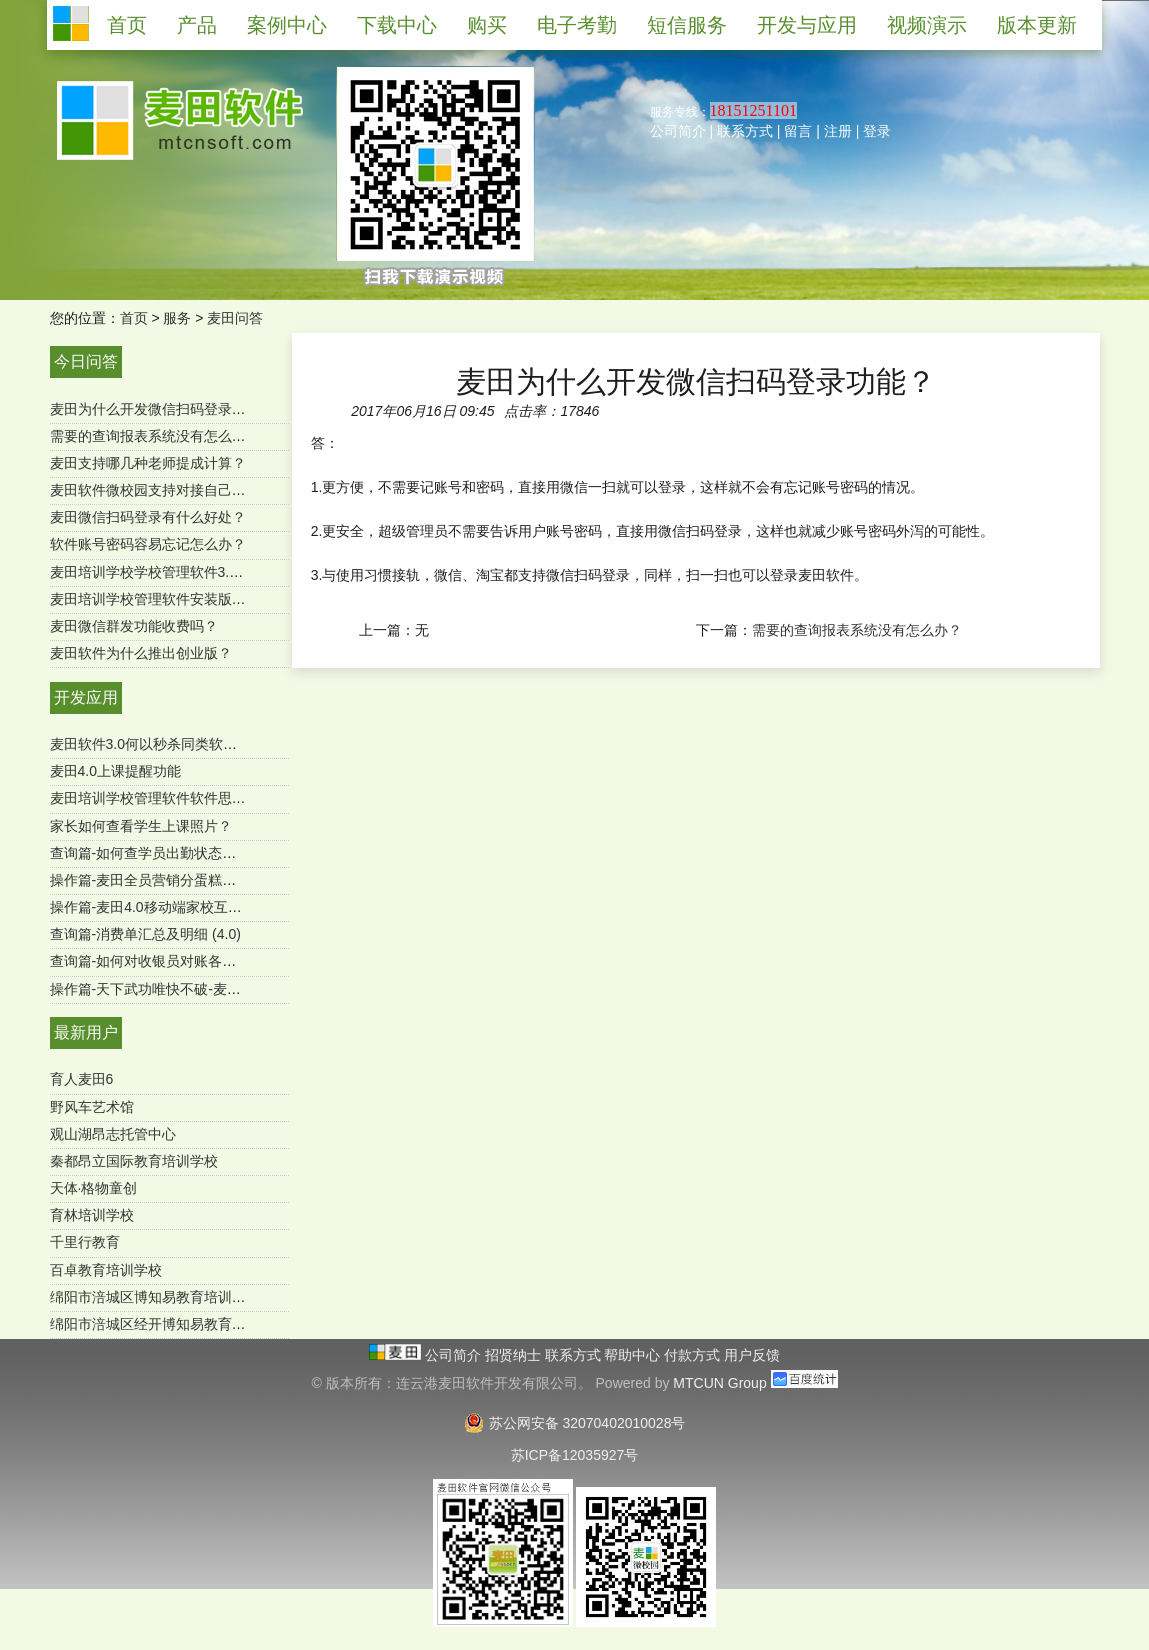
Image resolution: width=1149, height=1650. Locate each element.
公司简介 (678, 131)
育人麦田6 (82, 1079)
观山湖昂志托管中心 (113, 1134)
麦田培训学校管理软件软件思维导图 (162, 798)
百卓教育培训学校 (106, 1270)
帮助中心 (634, 1355)
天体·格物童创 (94, 1188)
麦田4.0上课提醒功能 (115, 771)
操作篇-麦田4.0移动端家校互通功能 (160, 907)
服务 (177, 318)
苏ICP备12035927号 (575, 1455)
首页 (134, 318)
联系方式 (745, 131)
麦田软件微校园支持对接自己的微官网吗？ (183, 490)
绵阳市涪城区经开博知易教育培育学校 (169, 1324)
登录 (877, 131)
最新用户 (86, 1032)
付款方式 (694, 1355)
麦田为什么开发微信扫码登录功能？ (162, 409)
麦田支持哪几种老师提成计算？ (148, 463)
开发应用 (86, 697)
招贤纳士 (515, 1355)
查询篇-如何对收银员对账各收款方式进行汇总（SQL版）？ (234, 961)
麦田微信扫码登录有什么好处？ (148, 517)
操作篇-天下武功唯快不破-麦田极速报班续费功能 (201, 989)
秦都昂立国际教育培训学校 (134, 1161)
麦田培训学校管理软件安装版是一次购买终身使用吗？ (218, 599)
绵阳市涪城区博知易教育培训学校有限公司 (183, 1297)
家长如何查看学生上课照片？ (141, 826)
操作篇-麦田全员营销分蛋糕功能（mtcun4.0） (193, 880)
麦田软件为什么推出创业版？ (141, 653)
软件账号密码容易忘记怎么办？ (148, 544)
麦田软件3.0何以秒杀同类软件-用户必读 (174, 744)
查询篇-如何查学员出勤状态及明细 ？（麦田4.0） (204, 853)
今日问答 (86, 361)
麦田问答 (235, 318)
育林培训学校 (92, 1215)
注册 (838, 131)
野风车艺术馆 (92, 1107)
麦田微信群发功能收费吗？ (134, 626)
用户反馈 (752, 1355)
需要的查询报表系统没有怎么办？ (155, 436)
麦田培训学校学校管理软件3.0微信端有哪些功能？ (206, 572)
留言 (798, 131)
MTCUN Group (719, 1383)
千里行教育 (85, 1242)
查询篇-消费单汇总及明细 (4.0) (145, 934)
